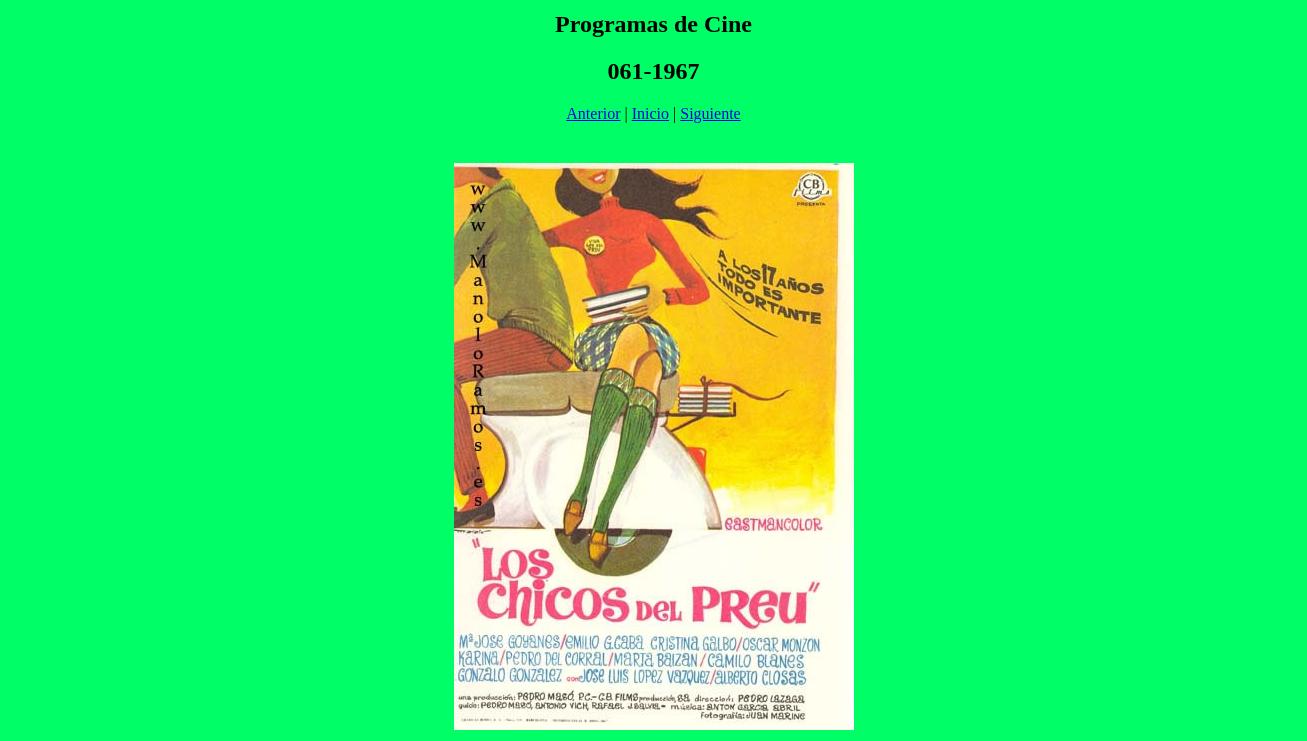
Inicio (650, 113)
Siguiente (710, 113)
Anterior (593, 113)
